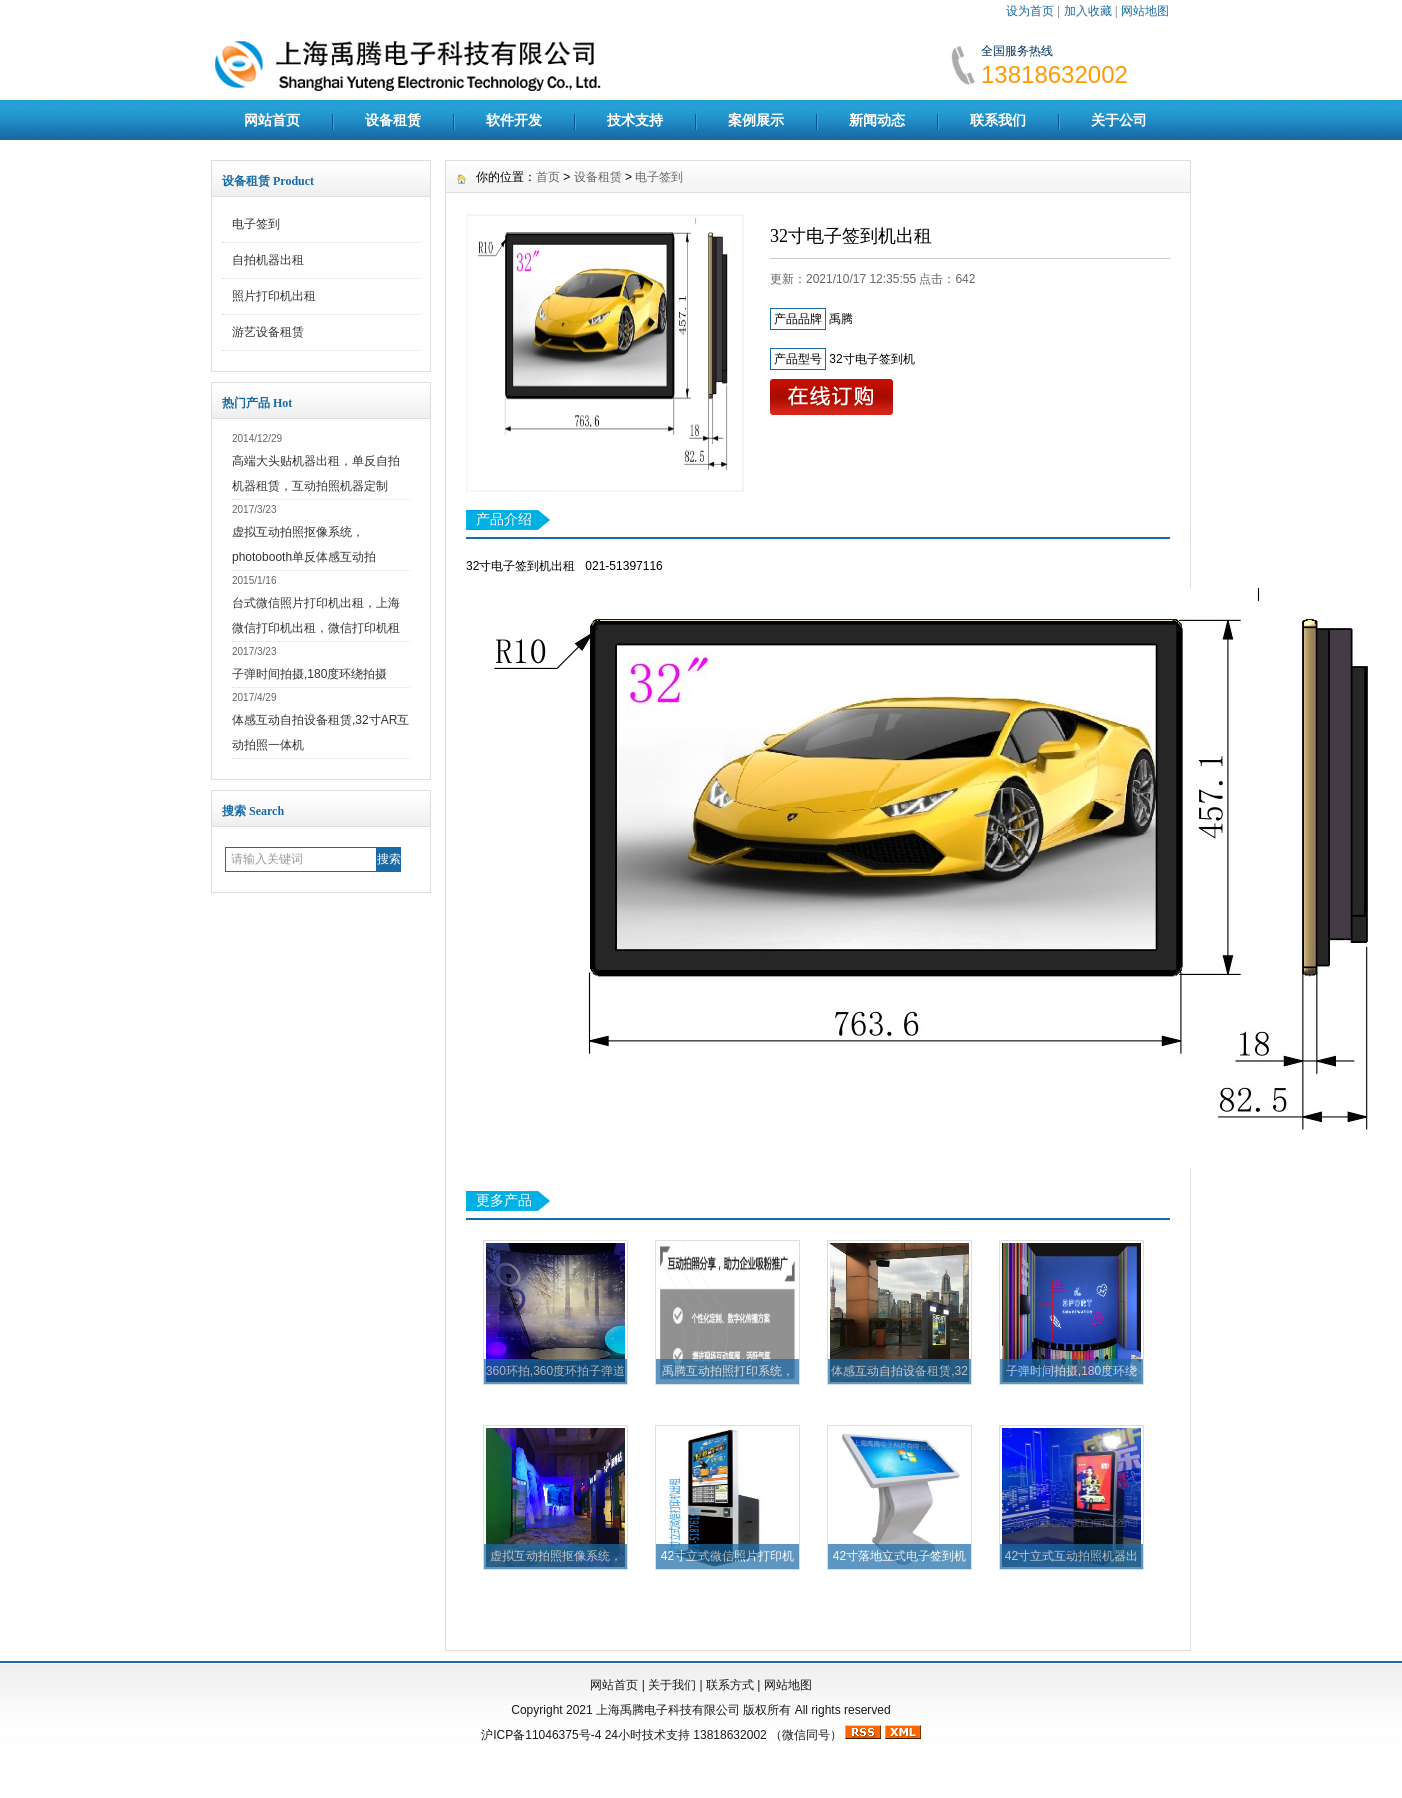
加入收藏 (1088, 11)
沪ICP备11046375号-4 (541, 1735)
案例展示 (756, 120)
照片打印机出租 (274, 296)
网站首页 (272, 120)
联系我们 (998, 120)
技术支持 (635, 120)
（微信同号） (806, 1735)
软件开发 (514, 120)
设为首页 (1030, 11)
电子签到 (256, 224)
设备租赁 (393, 120)
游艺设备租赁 (268, 332)
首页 (548, 177)
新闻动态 (877, 120)
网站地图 (1145, 11)
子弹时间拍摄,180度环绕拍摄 (309, 674)
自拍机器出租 (268, 260)
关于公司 (1119, 120)
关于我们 (672, 1685)
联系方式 (730, 1685)
